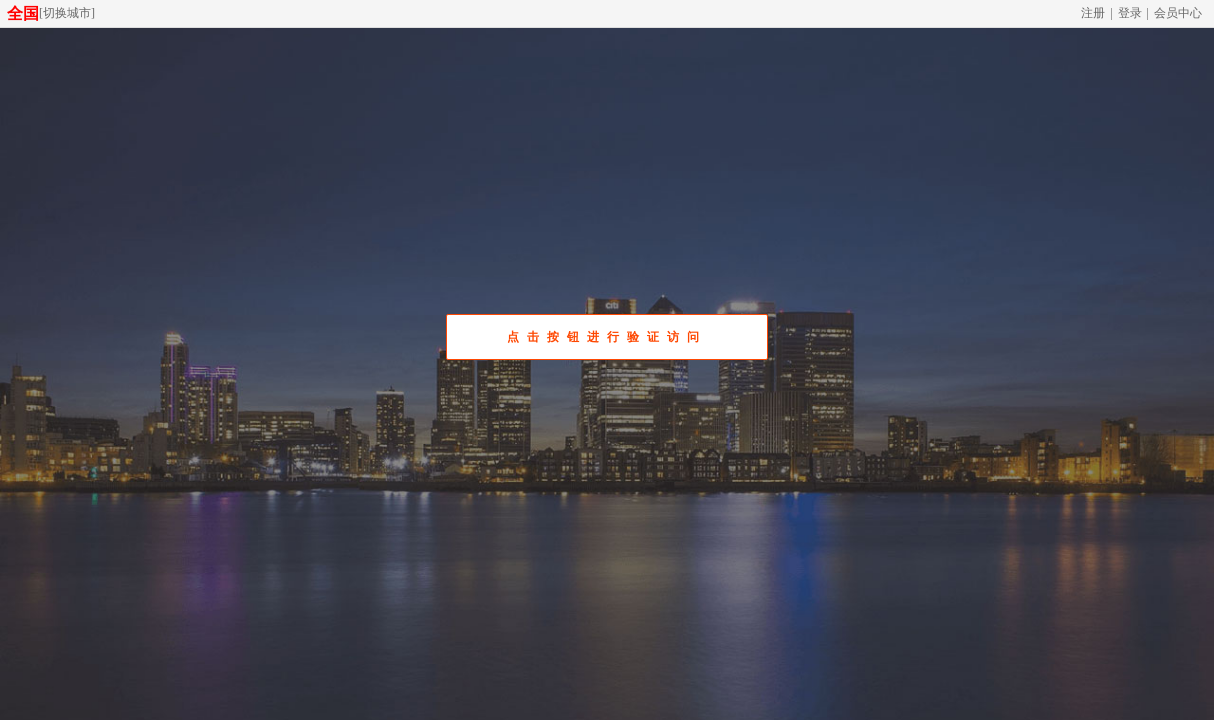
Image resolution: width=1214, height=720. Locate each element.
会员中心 (1178, 13)
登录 (1130, 13)
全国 (23, 13)
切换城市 (67, 13)
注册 (1093, 13)
